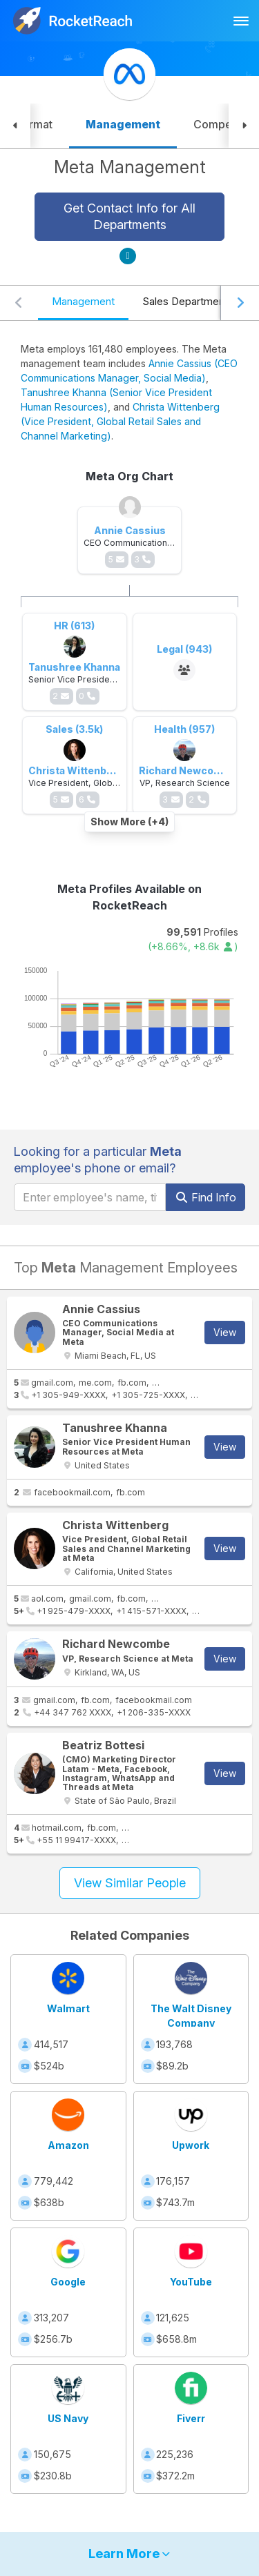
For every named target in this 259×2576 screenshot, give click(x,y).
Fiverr (191, 2418)
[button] (15, 126)
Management (83, 301)
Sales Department (185, 301)
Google (68, 2282)
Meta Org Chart (129, 476)
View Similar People (130, 1883)
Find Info (205, 1197)
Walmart (68, 2008)
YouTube (191, 2282)
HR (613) (74, 625)
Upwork (190, 2145)
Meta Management (130, 167)
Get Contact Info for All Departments (129, 216)
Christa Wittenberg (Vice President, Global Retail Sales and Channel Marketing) (120, 421)
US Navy (68, 2418)
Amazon (68, 2145)
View (224, 1332)
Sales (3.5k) (74, 729)
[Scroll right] (239, 303)
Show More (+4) (129, 821)
